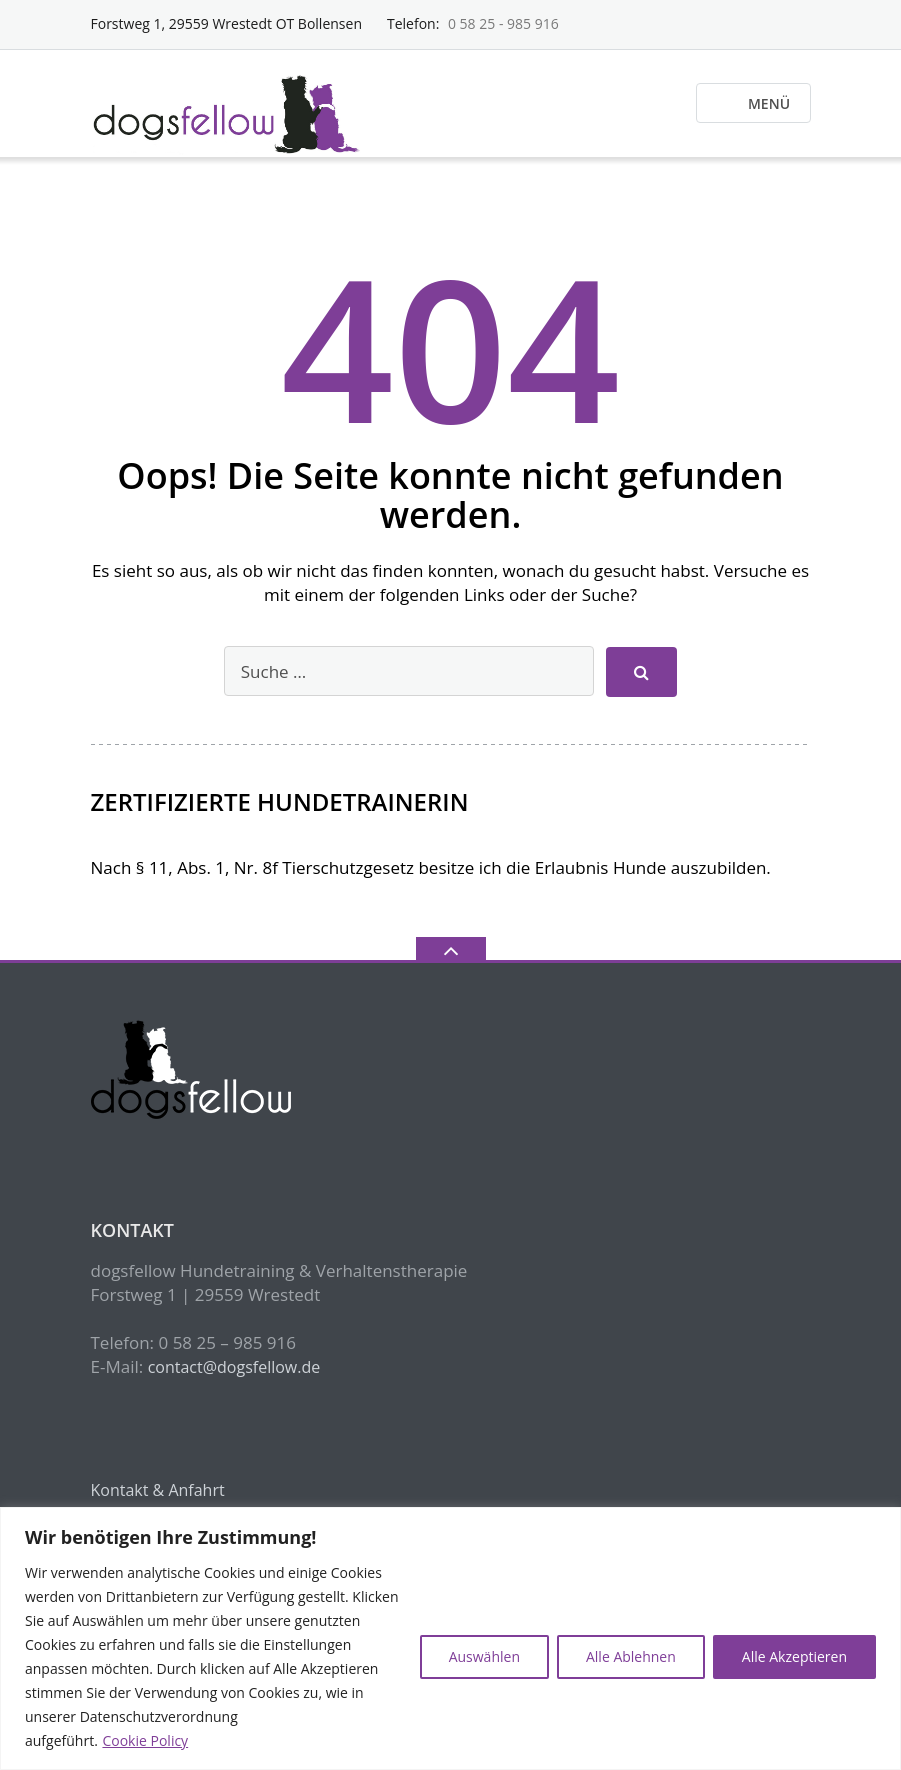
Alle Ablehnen (631, 1656)
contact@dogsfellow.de (234, 1367)
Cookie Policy (145, 1740)
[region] (450, 1638)
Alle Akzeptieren (794, 1656)
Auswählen (484, 1656)
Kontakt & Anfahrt (158, 1490)
